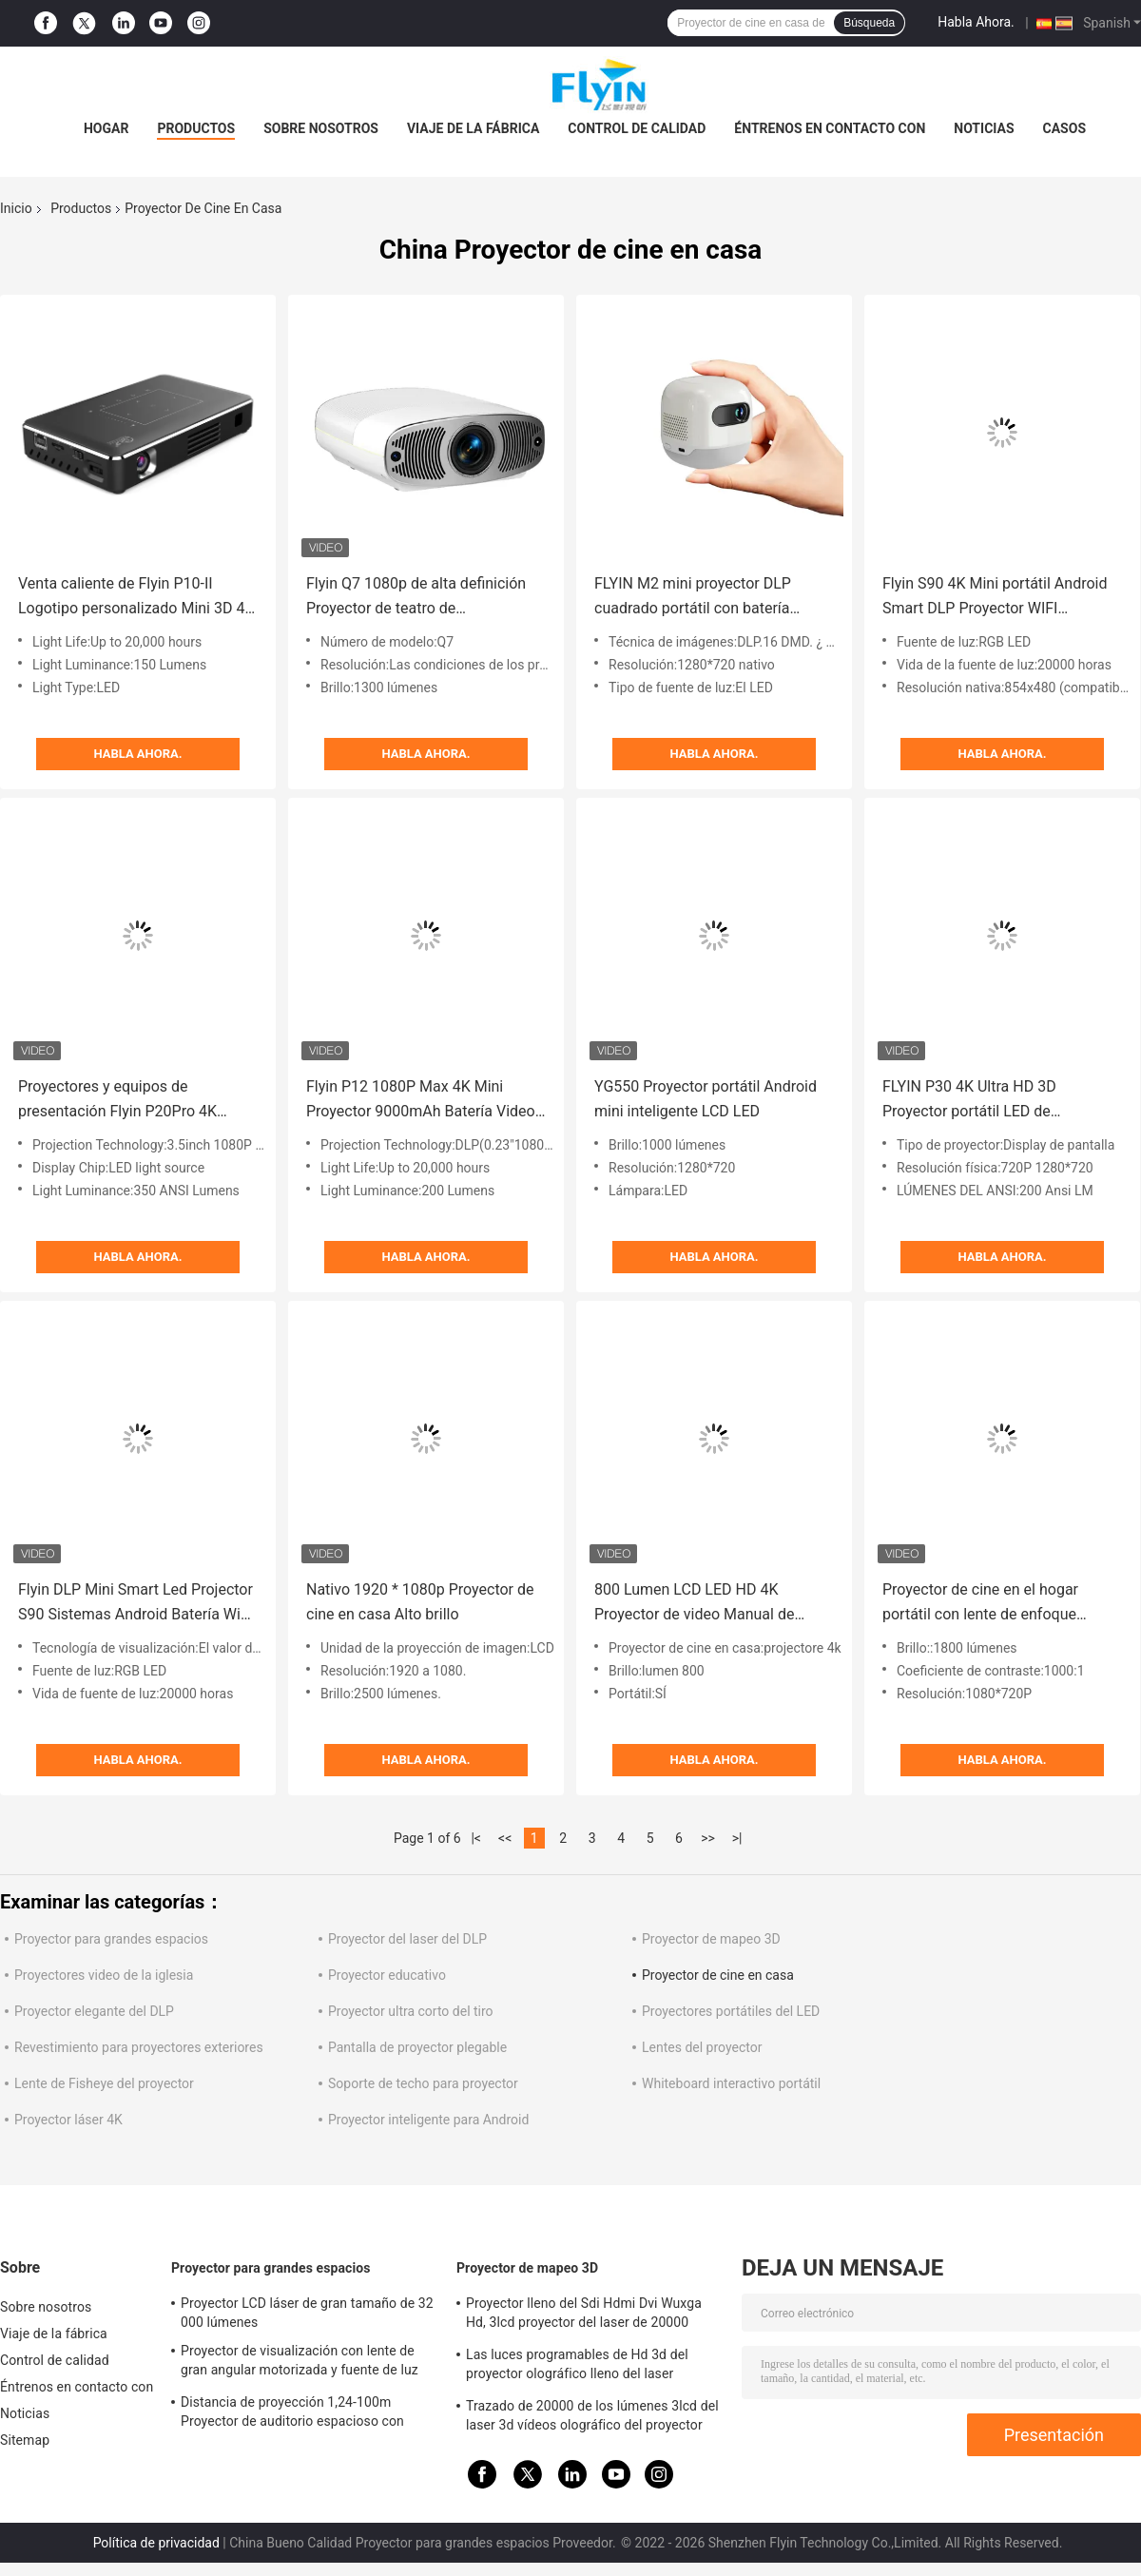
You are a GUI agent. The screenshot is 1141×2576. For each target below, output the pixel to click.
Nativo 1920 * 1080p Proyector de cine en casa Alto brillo (419, 1601)
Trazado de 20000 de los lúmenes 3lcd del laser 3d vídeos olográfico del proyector (592, 2415)
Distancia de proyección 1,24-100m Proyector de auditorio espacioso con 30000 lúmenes (292, 2414)
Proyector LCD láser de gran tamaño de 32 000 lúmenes (307, 2312)
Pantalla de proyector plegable (417, 2047)
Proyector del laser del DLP (407, 1939)
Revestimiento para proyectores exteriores (138, 2047)
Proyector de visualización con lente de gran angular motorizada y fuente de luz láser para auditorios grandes (299, 2363)
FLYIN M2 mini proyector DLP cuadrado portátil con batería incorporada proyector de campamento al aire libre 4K (692, 597)
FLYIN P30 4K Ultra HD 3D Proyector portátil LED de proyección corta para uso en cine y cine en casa (1001, 1100)
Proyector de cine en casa (718, 1975)
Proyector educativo (387, 1975)
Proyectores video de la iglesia (103, 1975)
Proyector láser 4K (68, 2119)
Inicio (16, 208)
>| (737, 1838)
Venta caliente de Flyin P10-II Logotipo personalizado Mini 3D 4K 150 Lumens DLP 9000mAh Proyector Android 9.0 (136, 597)
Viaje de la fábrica (473, 128)
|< (476, 1838)
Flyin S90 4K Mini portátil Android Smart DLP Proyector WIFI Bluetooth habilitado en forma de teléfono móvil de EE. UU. (994, 597)
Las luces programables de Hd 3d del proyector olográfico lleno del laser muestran (577, 2367)
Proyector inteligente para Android (428, 2119)
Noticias (984, 128)
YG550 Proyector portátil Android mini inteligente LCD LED (705, 1098)
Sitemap (24, 2440)
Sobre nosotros (320, 128)
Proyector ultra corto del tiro (410, 2011)
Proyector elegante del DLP (94, 2011)
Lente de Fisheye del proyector (104, 2083)
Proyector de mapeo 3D (711, 1939)
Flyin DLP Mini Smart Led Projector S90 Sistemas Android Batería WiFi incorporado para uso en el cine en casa (135, 1603)
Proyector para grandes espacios (111, 1939)
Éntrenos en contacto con (829, 128)
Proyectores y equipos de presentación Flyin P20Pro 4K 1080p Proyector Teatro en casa (125, 1100)
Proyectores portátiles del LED (731, 2011)
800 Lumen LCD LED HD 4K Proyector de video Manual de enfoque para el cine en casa (694, 1603)
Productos (196, 128)
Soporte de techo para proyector (423, 2083)
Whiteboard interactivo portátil (731, 2083)
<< (505, 1838)
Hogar (106, 128)
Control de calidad (637, 128)
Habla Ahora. (976, 21)
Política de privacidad (156, 2542)
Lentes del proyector (702, 2047)
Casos (1064, 128)
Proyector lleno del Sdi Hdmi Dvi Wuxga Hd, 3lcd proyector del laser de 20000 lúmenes (584, 2315)
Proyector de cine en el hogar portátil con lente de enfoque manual (980, 1603)
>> (708, 1838)
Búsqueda (869, 22)
